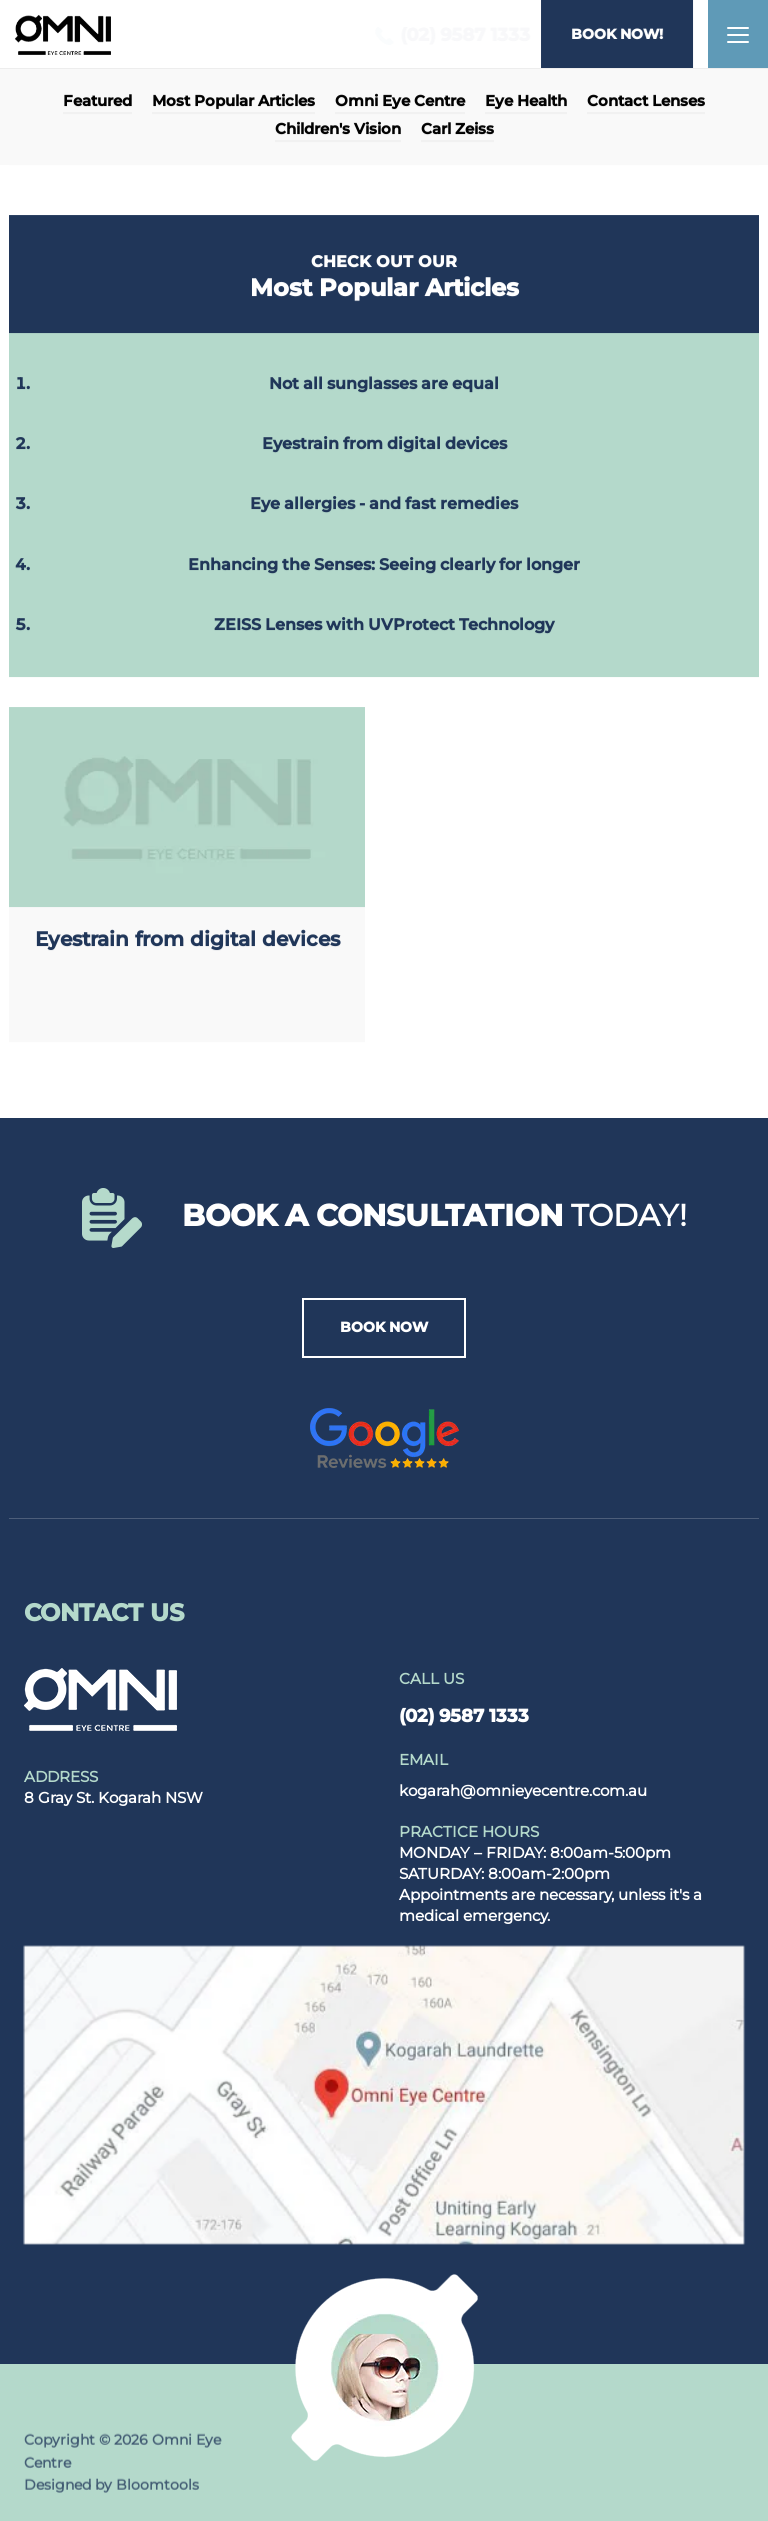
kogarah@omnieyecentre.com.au (523, 1774)
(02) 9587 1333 (447, 35)
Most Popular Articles (233, 102)
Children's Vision (338, 130)
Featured (97, 102)
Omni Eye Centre (400, 102)
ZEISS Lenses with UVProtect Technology (384, 625)
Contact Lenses (646, 102)
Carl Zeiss (457, 130)
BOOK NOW (384, 1327)
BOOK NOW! (618, 34)
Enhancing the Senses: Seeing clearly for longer (384, 564)
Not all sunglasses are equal (384, 383)
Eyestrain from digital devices (384, 444)
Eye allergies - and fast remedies (384, 504)
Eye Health (526, 102)
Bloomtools (157, 2490)
